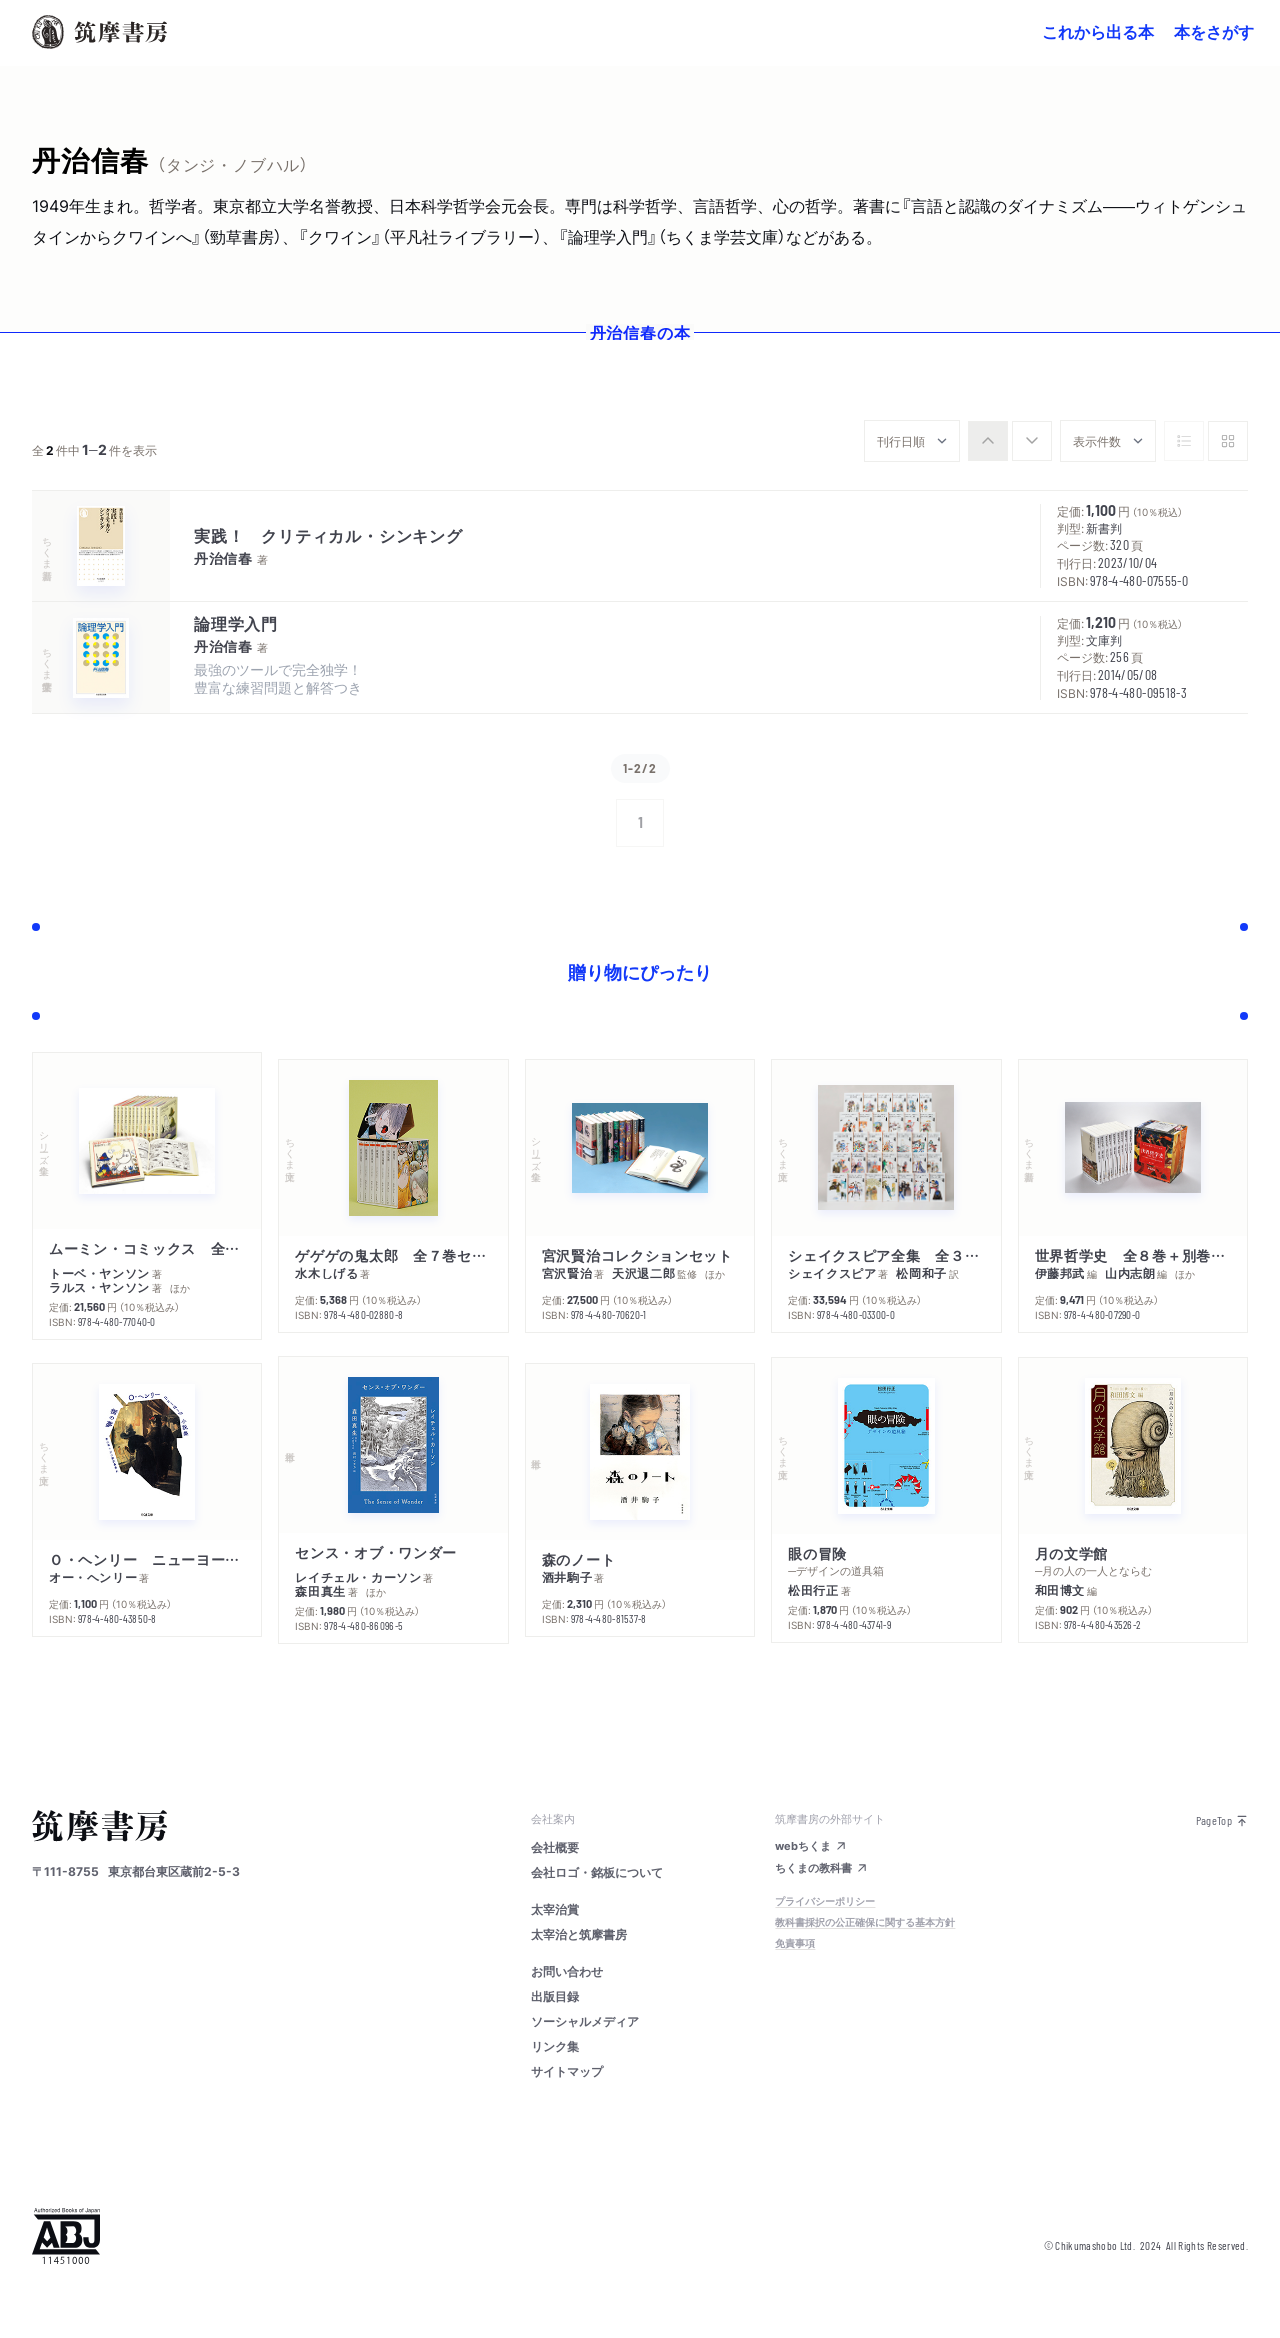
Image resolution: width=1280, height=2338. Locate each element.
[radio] (988, 441)
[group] (1010, 441)
